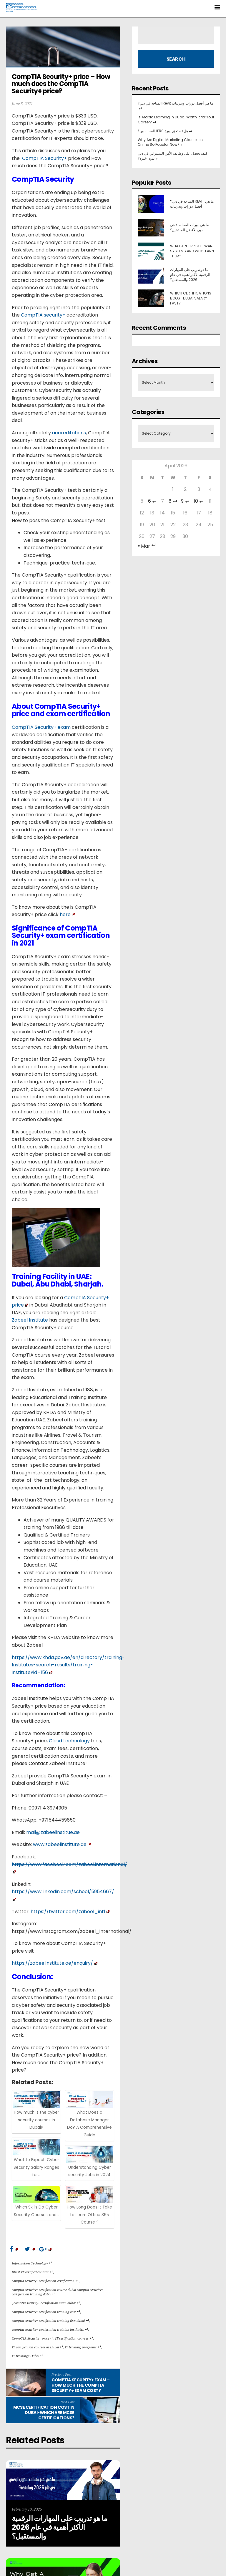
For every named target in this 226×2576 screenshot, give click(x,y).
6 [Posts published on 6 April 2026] (152, 501)
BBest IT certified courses (32, 2272)
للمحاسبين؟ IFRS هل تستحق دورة (165, 131)
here (67, 914)
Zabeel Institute (30, 1320)
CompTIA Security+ (44, 158)
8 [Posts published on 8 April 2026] (173, 501)
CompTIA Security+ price (32, 2338)
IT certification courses (74, 2338)
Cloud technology (69, 1740)
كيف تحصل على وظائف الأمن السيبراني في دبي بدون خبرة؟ (172, 156)
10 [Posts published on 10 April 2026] (199, 501)
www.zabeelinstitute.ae (62, 1844)
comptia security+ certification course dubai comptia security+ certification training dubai (57, 2291)
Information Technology (32, 2263)
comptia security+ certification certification (45, 2281)
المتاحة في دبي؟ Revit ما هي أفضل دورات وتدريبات (175, 106)
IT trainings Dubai (27, 2356)
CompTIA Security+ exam (41, 727)
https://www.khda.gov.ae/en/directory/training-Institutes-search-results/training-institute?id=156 (68, 1665)
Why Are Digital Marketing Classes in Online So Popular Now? (170, 142)
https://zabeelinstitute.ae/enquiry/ (54, 1963)
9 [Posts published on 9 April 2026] (185, 501)
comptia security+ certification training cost (46, 2312)
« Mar (147, 546)
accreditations (69, 432)
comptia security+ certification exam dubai (47, 2303)
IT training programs (83, 2347)
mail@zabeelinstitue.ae (53, 1832)
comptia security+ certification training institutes (50, 2329)
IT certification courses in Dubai (37, 2347)
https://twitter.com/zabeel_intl (70, 1911)
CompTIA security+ (43, 315)
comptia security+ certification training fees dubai (50, 2320)
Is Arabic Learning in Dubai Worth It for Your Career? (176, 120)
